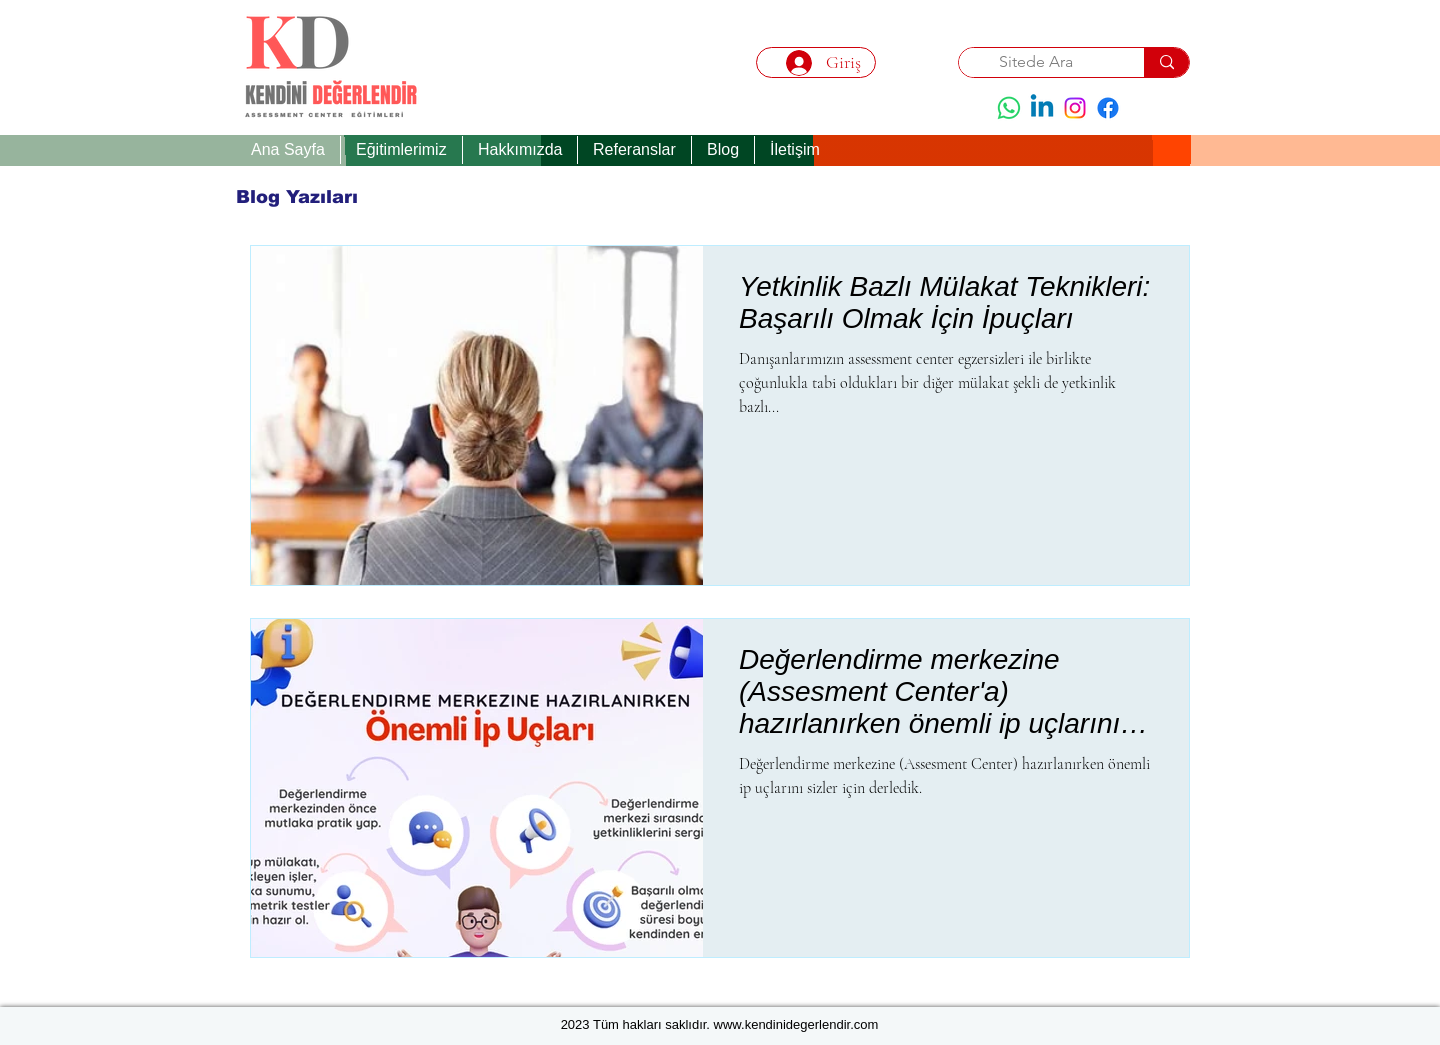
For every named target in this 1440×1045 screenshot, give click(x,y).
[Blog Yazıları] (297, 197)
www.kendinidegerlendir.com (796, 1024)
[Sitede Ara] (1036, 62)
